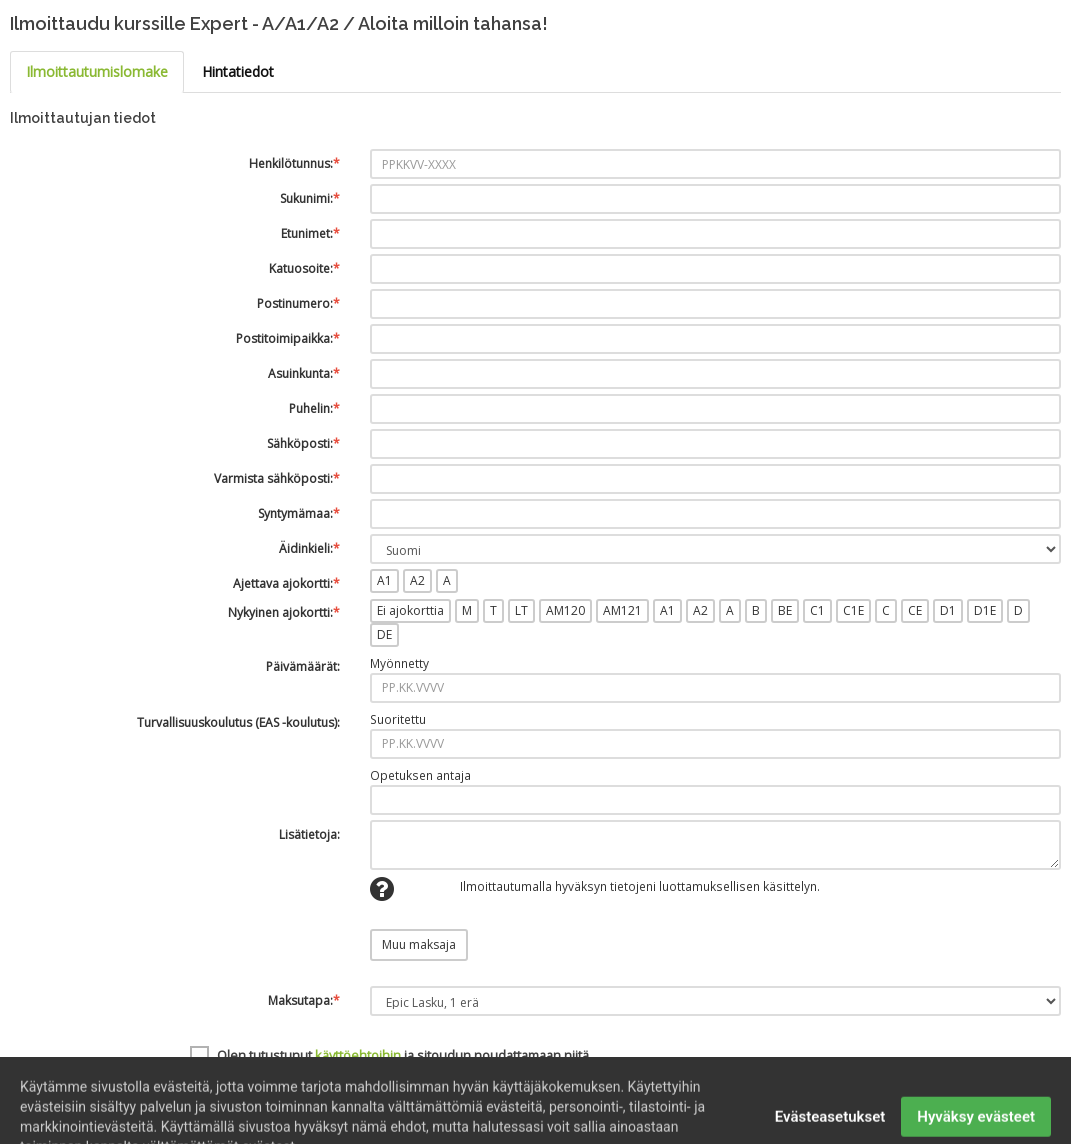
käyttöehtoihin (358, 1055)
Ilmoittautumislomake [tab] (97, 71)
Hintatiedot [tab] (238, 71)
